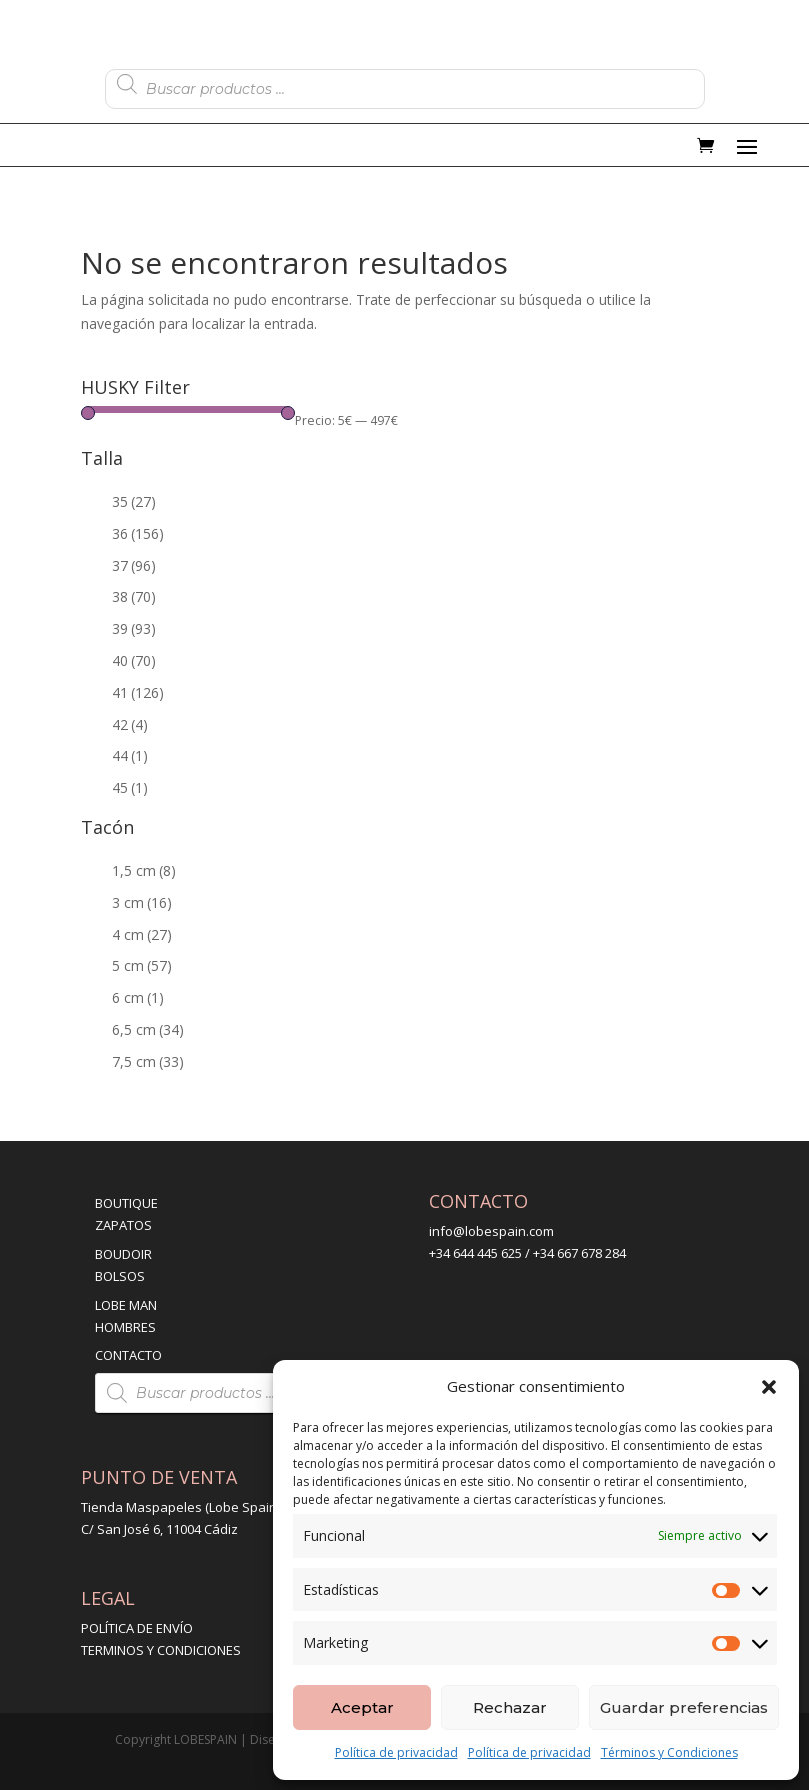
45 (130, 787)
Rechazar (510, 1707)
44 (130, 755)
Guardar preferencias (684, 1707)
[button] (769, 1387)
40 (134, 660)
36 (138, 533)
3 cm (142, 902)
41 (138, 692)
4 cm (142, 934)
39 (134, 628)
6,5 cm (148, 1029)
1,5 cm (144, 870)
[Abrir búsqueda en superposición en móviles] (405, 84)
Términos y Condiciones (669, 1752)
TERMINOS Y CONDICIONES (161, 1650)
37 (134, 565)
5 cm (142, 965)
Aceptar (362, 1707)
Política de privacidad (396, 1752)
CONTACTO (128, 1355)
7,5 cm (148, 1061)
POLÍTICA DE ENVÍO (137, 1628)
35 (134, 501)
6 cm (138, 997)
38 (134, 596)
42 (130, 724)
